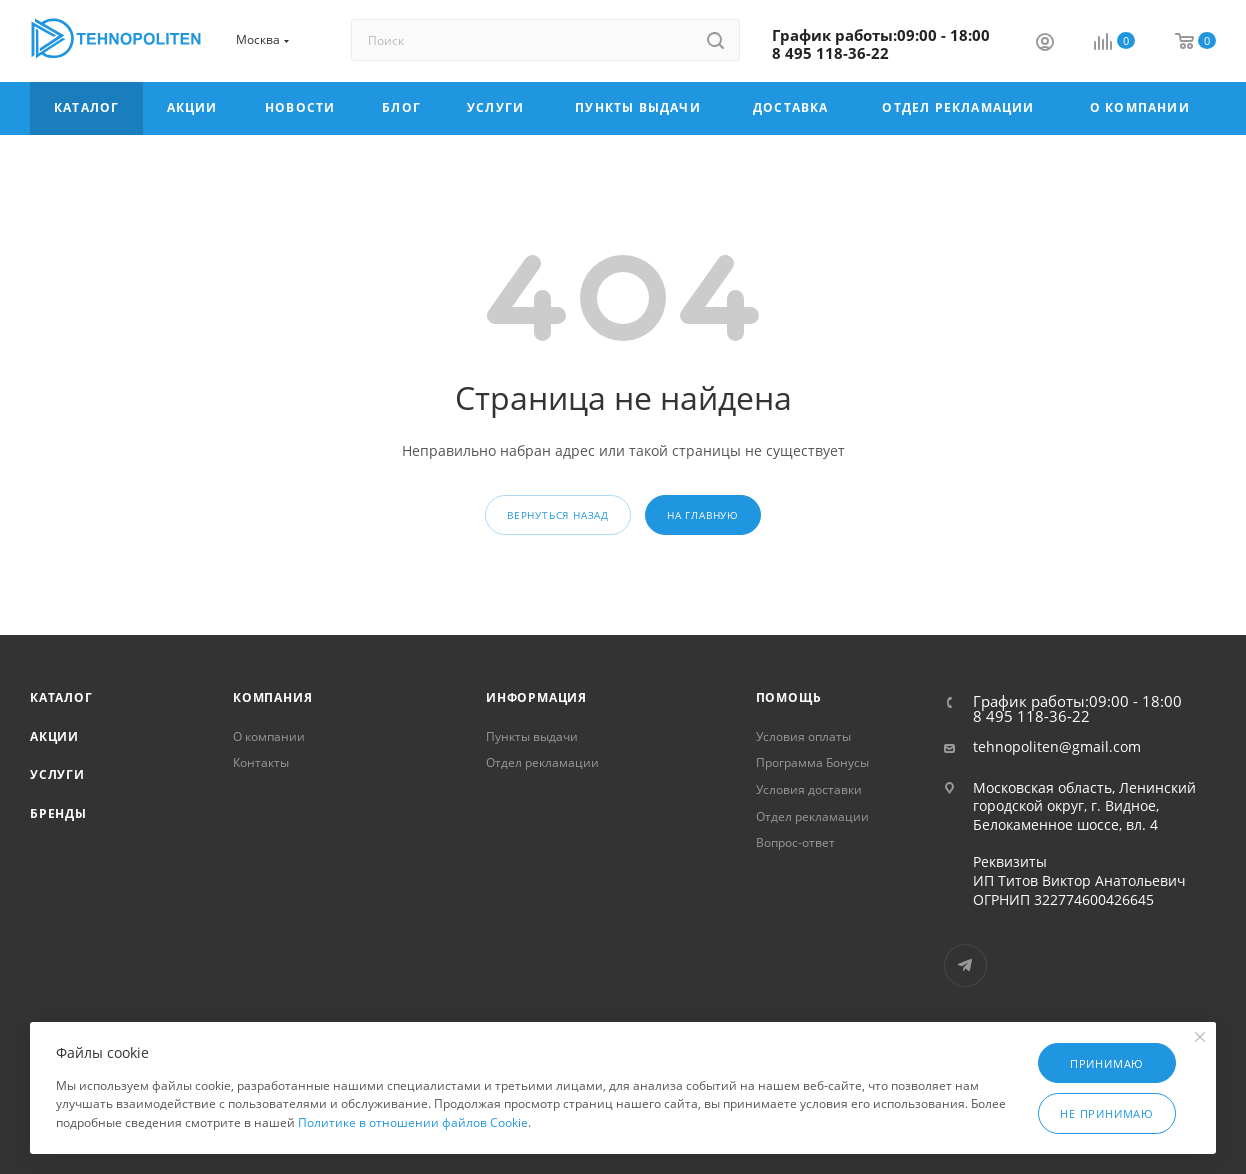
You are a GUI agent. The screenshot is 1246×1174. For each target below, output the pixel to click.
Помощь (789, 697)
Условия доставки (809, 789)
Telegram (965, 965)
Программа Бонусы (812, 762)
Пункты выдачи (532, 736)
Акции (54, 736)
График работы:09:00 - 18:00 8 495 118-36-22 (881, 44)
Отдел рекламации (542, 762)
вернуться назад (558, 515)
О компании (269, 736)
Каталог (61, 697)
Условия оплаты (803, 736)
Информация (536, 697)
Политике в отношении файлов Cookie (413, 1122)
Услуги (57, 774)
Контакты (261, 762)
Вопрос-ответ (795, 842)
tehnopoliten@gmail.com (1057, 747)
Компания (272, 697)
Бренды (58, 813)
